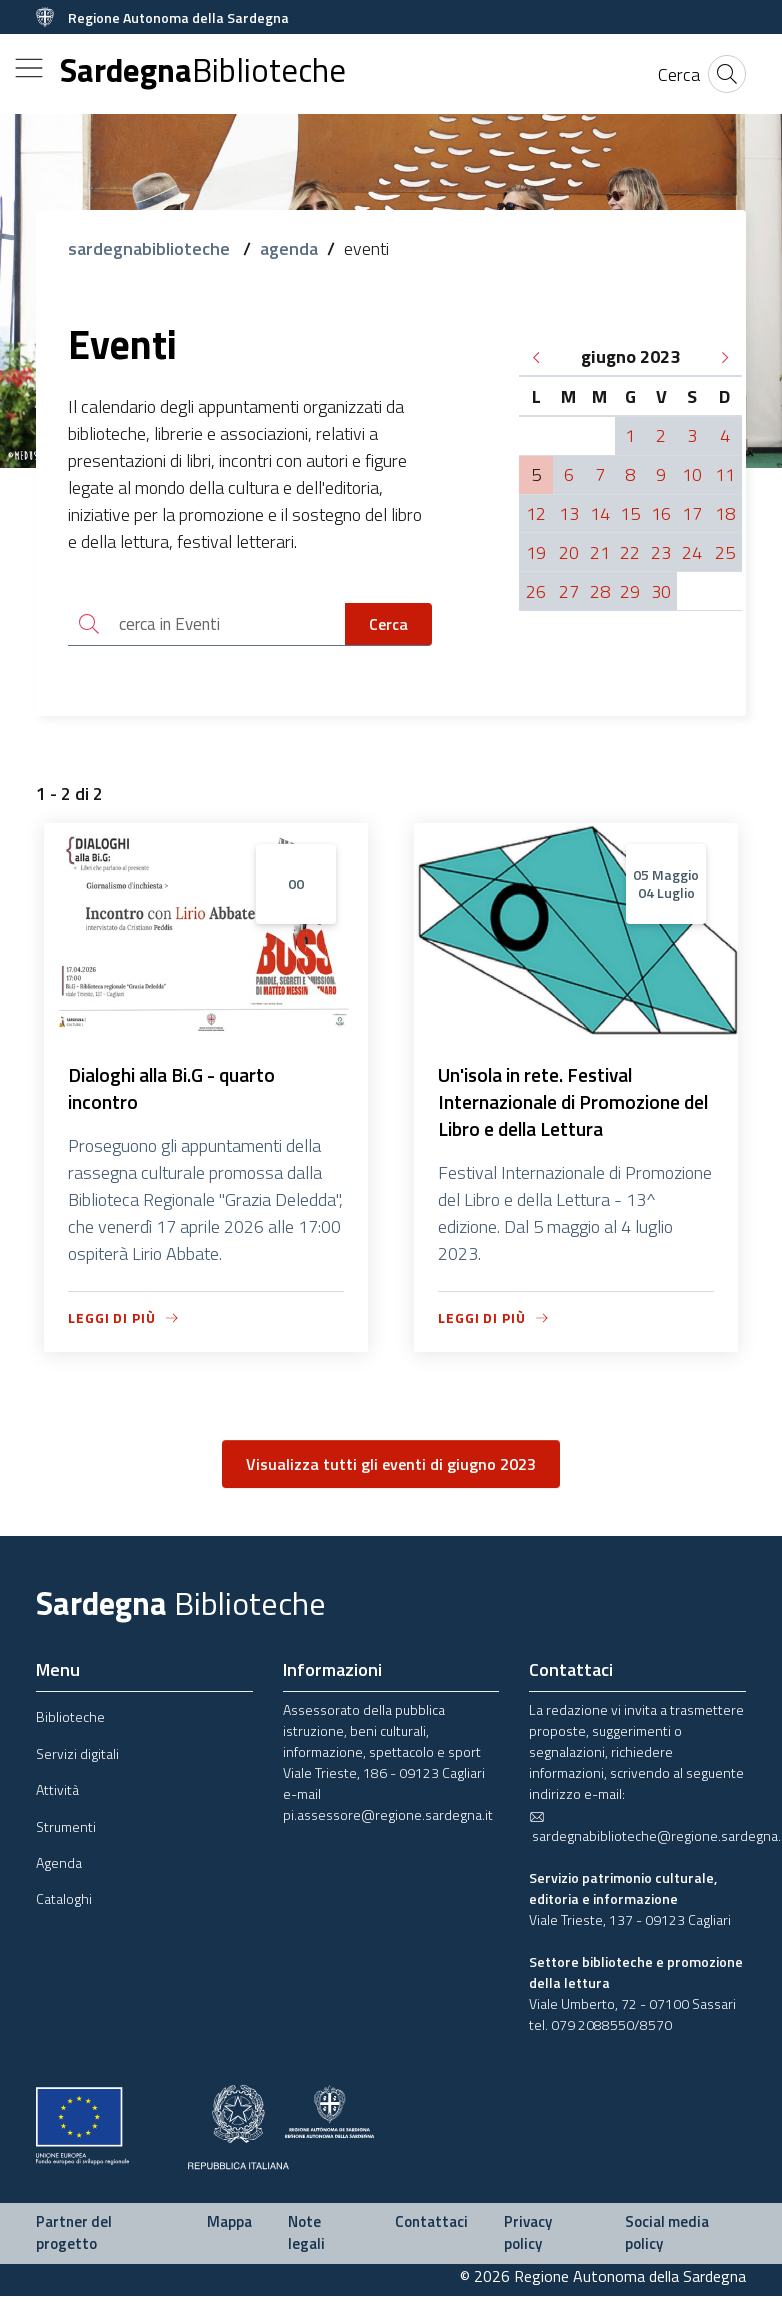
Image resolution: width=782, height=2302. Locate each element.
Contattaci (431, 2227)
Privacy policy (528, 2239)
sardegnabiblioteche (151, 248)
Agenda (59, 1868)
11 (725, 474)
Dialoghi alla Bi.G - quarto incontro (178, 1092)
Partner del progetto (74, 2239)
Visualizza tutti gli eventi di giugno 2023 (391, 1470)
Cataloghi (64, 1904)
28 (600, 591)
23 (661, 552)
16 (661, 513)
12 (536, 513)
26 (536, 591)
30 (661, 591)
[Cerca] (679, 74)
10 (692, 474)
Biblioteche (70, 1722)
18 (725, 513)
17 (692, 513)
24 (692, 552)
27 (569, 591)
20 (569, 552)
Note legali (306, 2239)
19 (536, 552)
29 (630, 591)
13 (569, 513)
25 (725, 552)
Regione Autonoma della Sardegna (178, 17)
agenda (289, 248)
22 (630, 552)
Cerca (388, 625)
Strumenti (66, 1831)
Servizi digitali (77, 1758)
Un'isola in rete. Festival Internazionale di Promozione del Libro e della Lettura (563, 1106)
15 (630, 513)
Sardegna (203, 70)
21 (600, 552)
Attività (57, 1795)
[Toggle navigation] (29, 68)
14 (600, 513)
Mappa (229, 2227)
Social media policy (667, 2239)
